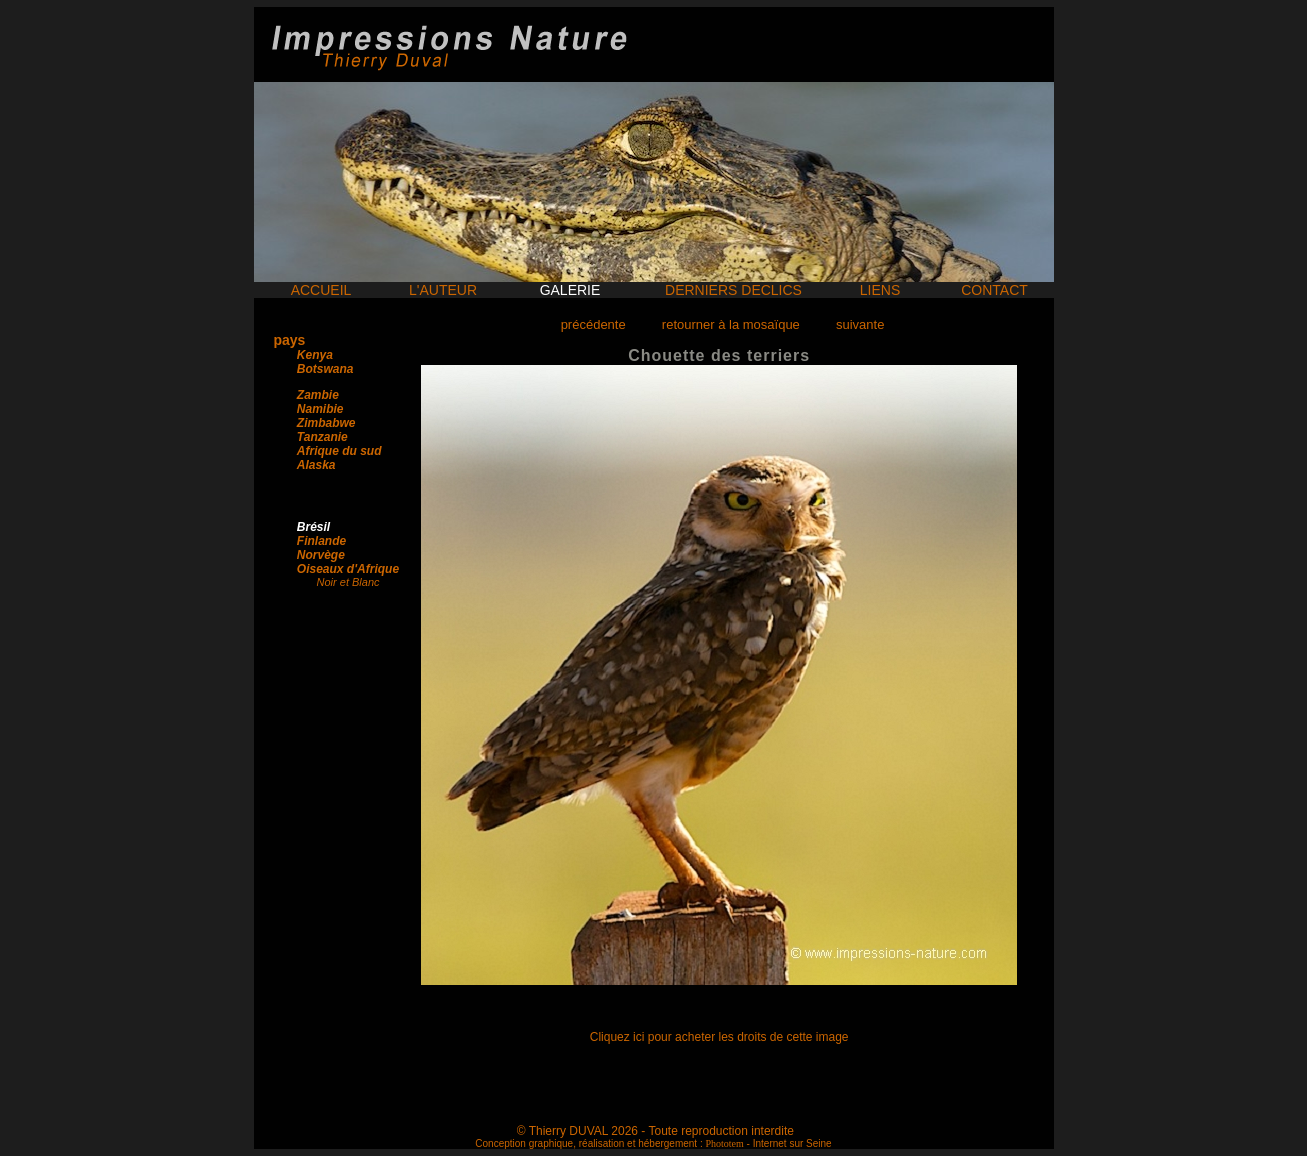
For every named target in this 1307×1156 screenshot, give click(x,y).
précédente (593, 324)
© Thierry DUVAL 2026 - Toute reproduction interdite (655, 1131)
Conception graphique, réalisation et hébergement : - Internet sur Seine (653, 1143)
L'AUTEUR (443, 290)
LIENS (880, 290)
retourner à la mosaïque (731, 324)
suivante (860, 324)
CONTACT (994, 290)
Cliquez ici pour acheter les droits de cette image (719, 1037)
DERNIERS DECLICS (733, 290)
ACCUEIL (321, 290)
